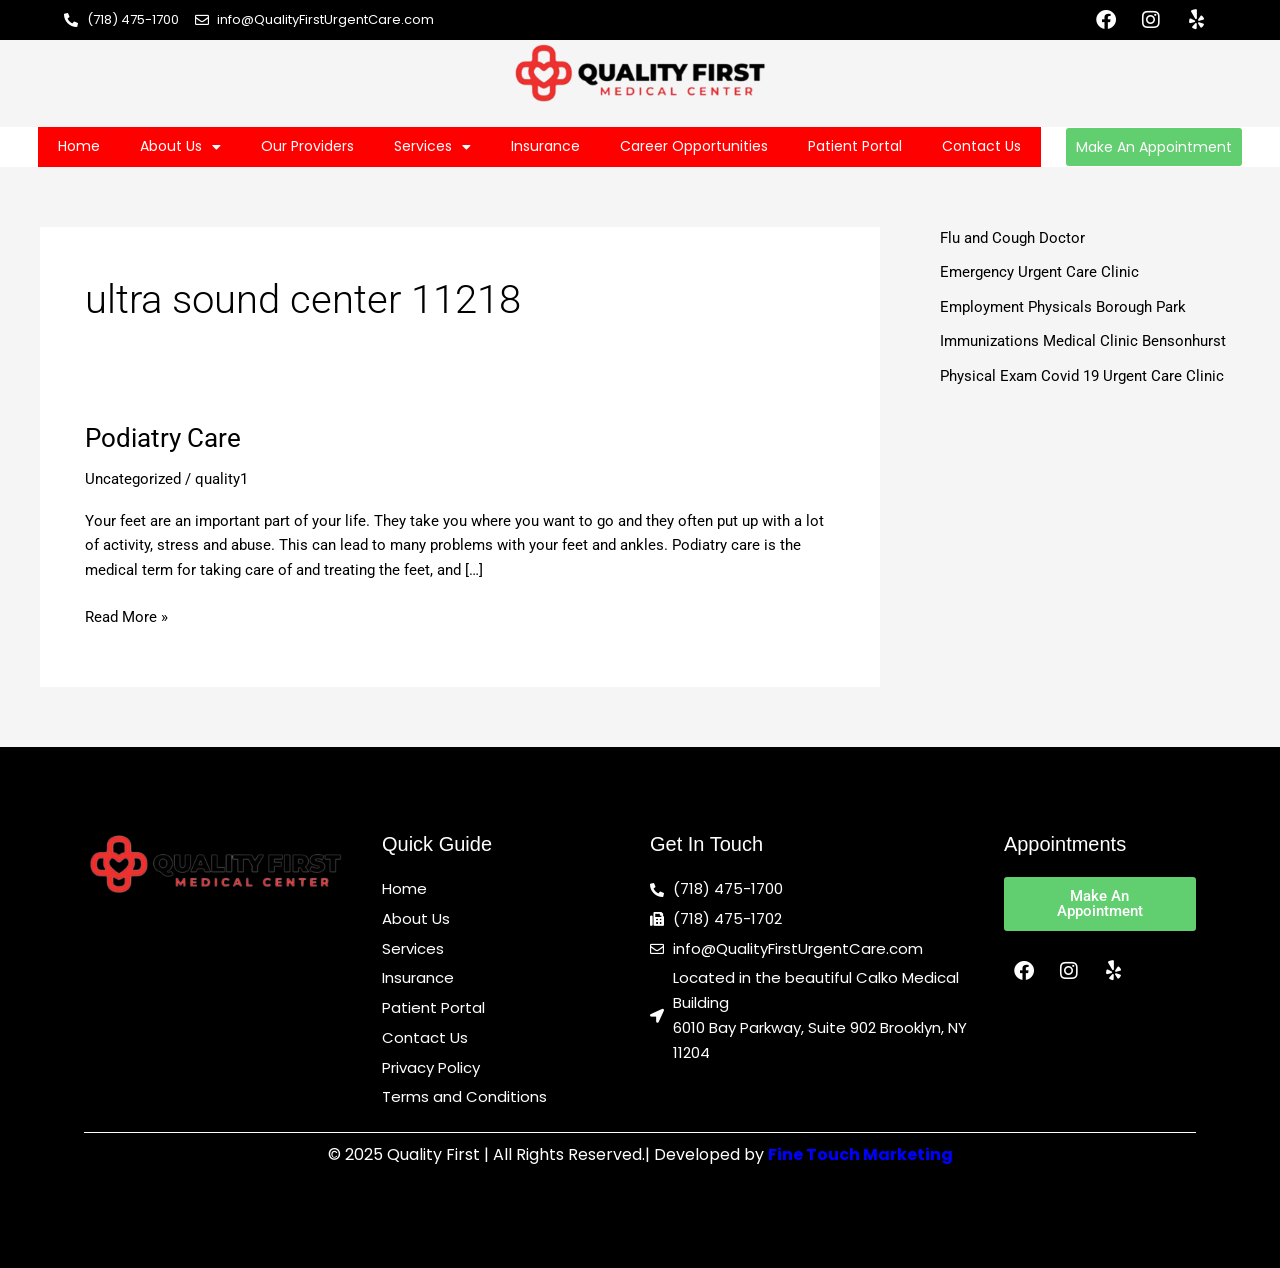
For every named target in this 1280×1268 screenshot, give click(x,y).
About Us (180, 147)
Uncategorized (133, 479)
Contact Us (981, 146)
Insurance (545, 146)
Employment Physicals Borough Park (1063, 307)
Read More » (126, 615)
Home (79, 146)
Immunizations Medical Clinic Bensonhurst (1083, 341)
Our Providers (307, 146)
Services (432, 147)
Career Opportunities (694, 146)
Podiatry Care (163, 438)
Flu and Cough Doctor (1012, 238)
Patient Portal (855, 146)
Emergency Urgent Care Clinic (1039, 272)
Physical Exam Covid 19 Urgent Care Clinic (1082, 376)
